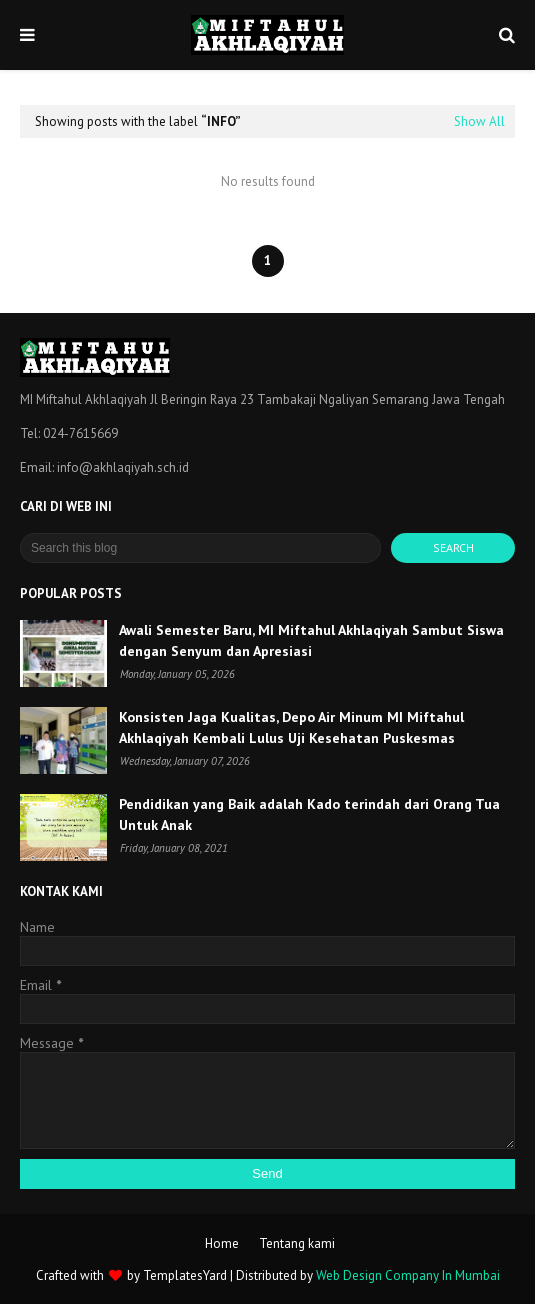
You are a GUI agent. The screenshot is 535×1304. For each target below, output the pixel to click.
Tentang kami (297, 1243)
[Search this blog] (200, 548)
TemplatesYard (185, 1275)
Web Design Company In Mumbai (408, 1275)
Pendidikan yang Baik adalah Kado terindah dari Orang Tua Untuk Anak (309, 814)
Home (222, 1243)
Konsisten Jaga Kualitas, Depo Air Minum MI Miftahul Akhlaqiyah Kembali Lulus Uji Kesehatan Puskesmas (291, 727)
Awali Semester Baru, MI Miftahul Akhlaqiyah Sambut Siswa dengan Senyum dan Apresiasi (311, 640)
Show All (479, 121)
